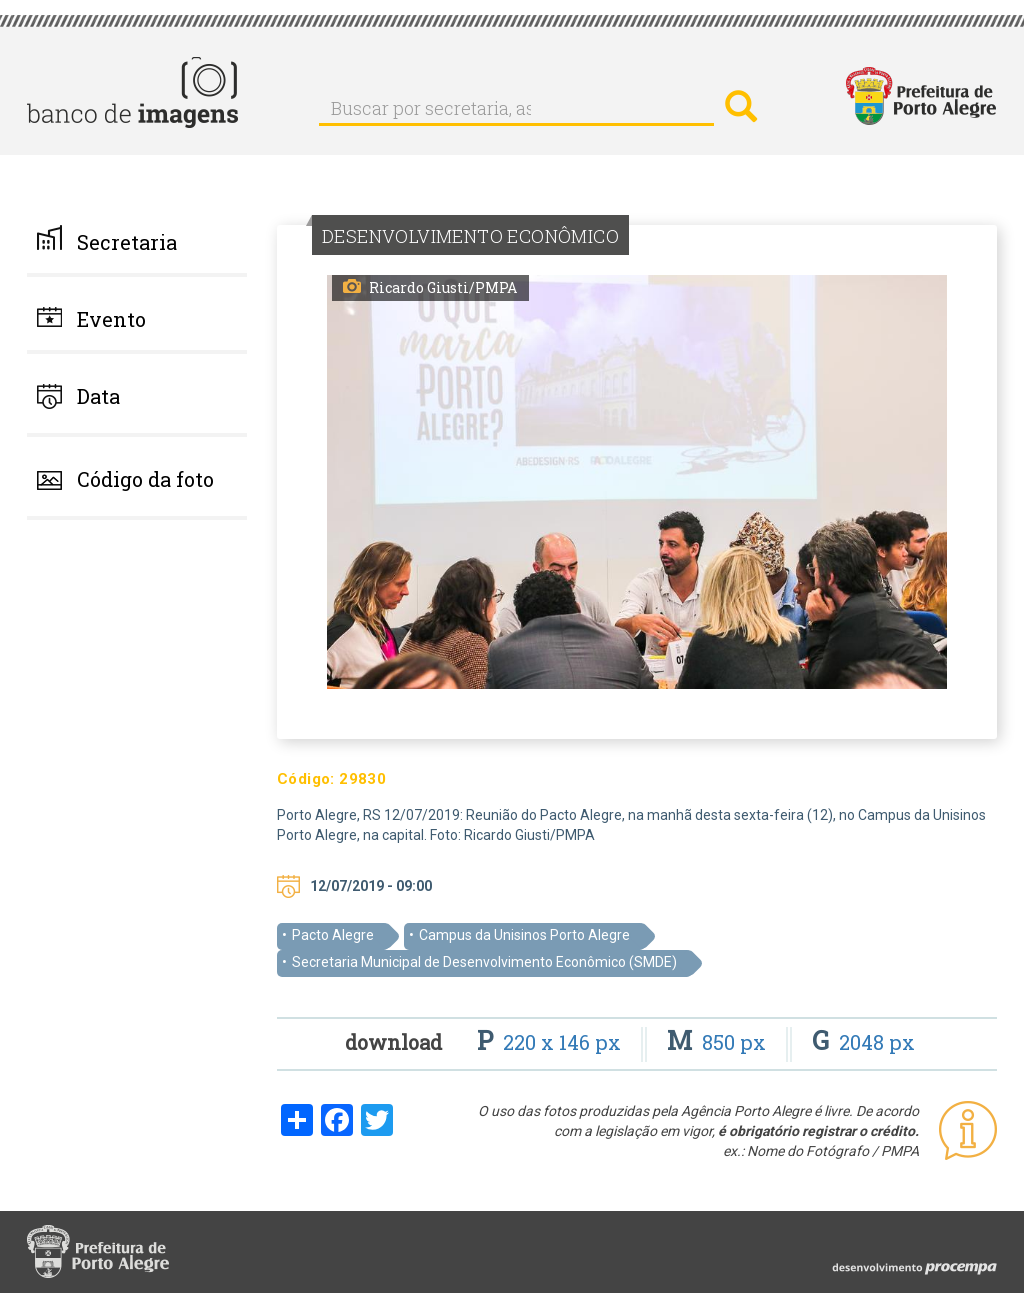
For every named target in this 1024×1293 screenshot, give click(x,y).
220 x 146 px (551, 1042)
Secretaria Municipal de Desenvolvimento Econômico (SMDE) (484, 962)
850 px (719, 1042)
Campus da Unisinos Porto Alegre (524, 935)
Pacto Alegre (333, 935)
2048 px (863, 1042)
